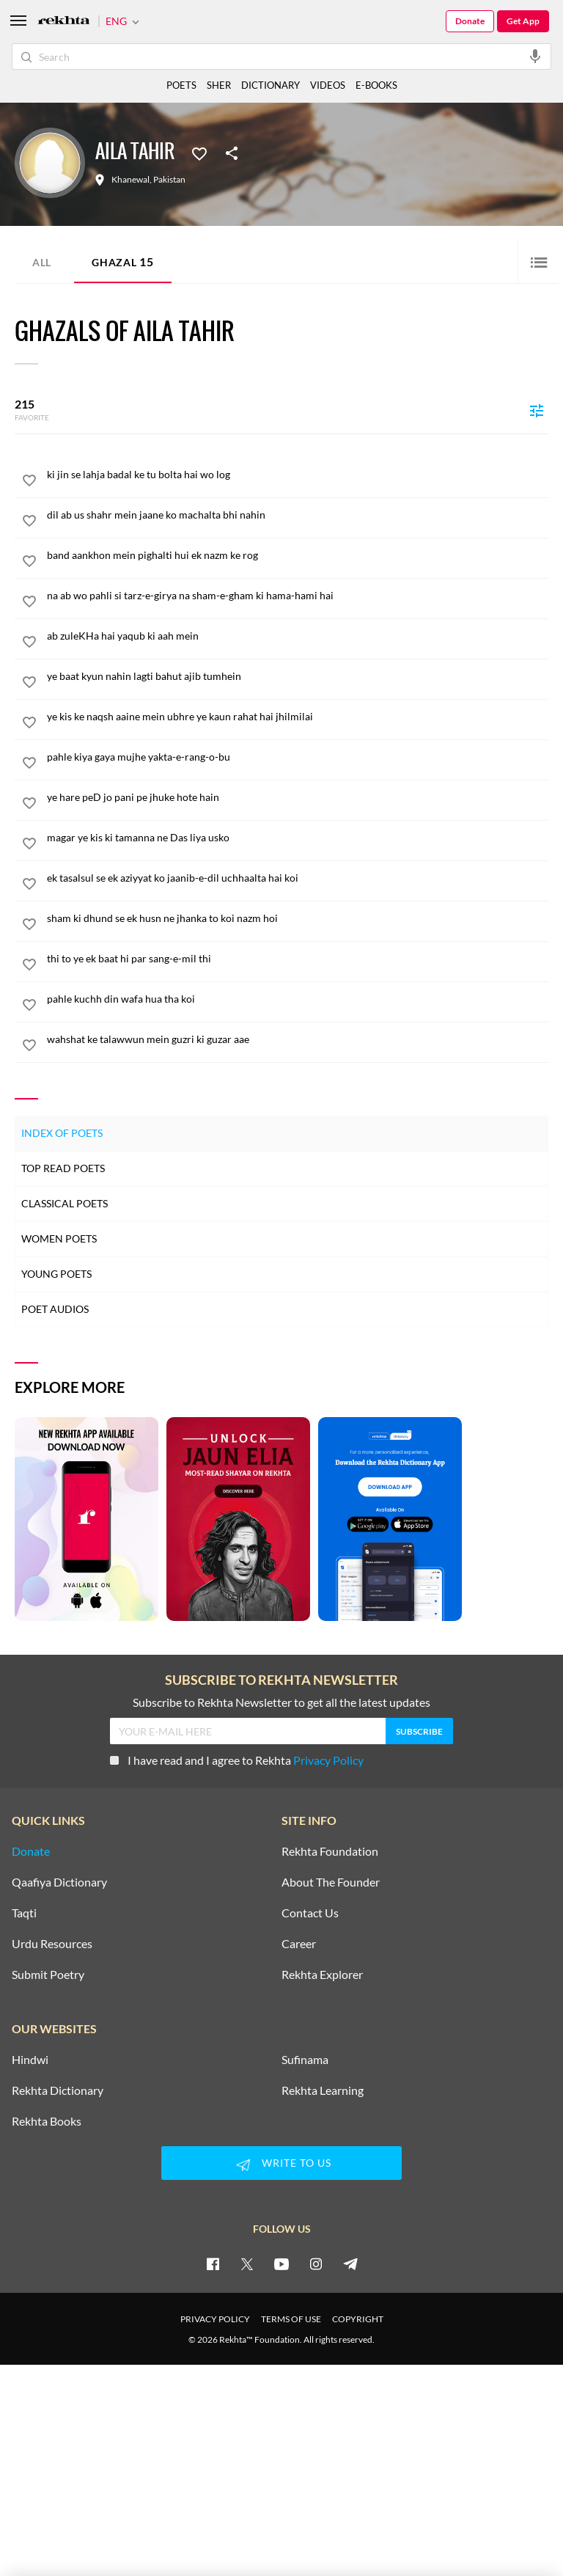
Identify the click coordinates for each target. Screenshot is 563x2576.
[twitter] (247, 2263)
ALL (41, 262)
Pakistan (169, 179)
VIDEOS (327, 85)
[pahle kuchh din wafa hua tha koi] (297, 999)
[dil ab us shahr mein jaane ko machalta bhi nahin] (297, 515)
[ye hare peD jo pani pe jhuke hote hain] (297, 797)
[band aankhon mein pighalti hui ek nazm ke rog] (297, 555)
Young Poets (56, 1273)
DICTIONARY (270, 85)
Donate (470, 20)
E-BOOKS (376, 85)
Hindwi (30, 2059)
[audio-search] (535, 55)
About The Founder (331, 1882)
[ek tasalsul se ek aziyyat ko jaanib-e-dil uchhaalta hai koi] (297, 878)
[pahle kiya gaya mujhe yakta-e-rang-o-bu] (297, 757)
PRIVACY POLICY (215, 2318)
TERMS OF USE (291, 2318)
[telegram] (350, 2263)
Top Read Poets (63, 1168)
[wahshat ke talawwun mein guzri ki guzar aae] (297, 1039)
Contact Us (310, 1913)
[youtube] (281, 2263)
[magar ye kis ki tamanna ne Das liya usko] (297, 838)
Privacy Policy (328, 1760)
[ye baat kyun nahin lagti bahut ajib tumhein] (297, 676)
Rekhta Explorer (322, 1974)
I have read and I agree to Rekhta (237, 1760)
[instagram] (316, 2263)
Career (299, 1944)
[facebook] (212, 2263)
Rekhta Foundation (330, 1851)
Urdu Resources (52, 1944)
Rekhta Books (46, 2121)
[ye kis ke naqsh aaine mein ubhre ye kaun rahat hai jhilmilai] (297, 716)
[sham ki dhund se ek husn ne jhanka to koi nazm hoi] (297, 918)
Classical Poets (64, 1203)
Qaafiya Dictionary (59, 1882)
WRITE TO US (281, 2164)
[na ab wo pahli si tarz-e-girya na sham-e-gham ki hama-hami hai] (297, 595)
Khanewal (130, 179)
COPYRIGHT (357, 2318)
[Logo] (63, 21)
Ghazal (123, 261)
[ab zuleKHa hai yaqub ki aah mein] (297, 636)
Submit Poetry (48, 1974)
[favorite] (29, 482)
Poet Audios (55, 1309)
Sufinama (305, 2059)
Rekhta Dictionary (57, 2090)
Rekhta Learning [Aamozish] (323, 2090)
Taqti (24, 1913)
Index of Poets (62, 1133)
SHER (219, 85)
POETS (181, 85)
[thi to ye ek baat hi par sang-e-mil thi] (297, 959)
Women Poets (59, 1238)
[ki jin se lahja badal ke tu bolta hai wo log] (297, 474)
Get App (523, 20)
